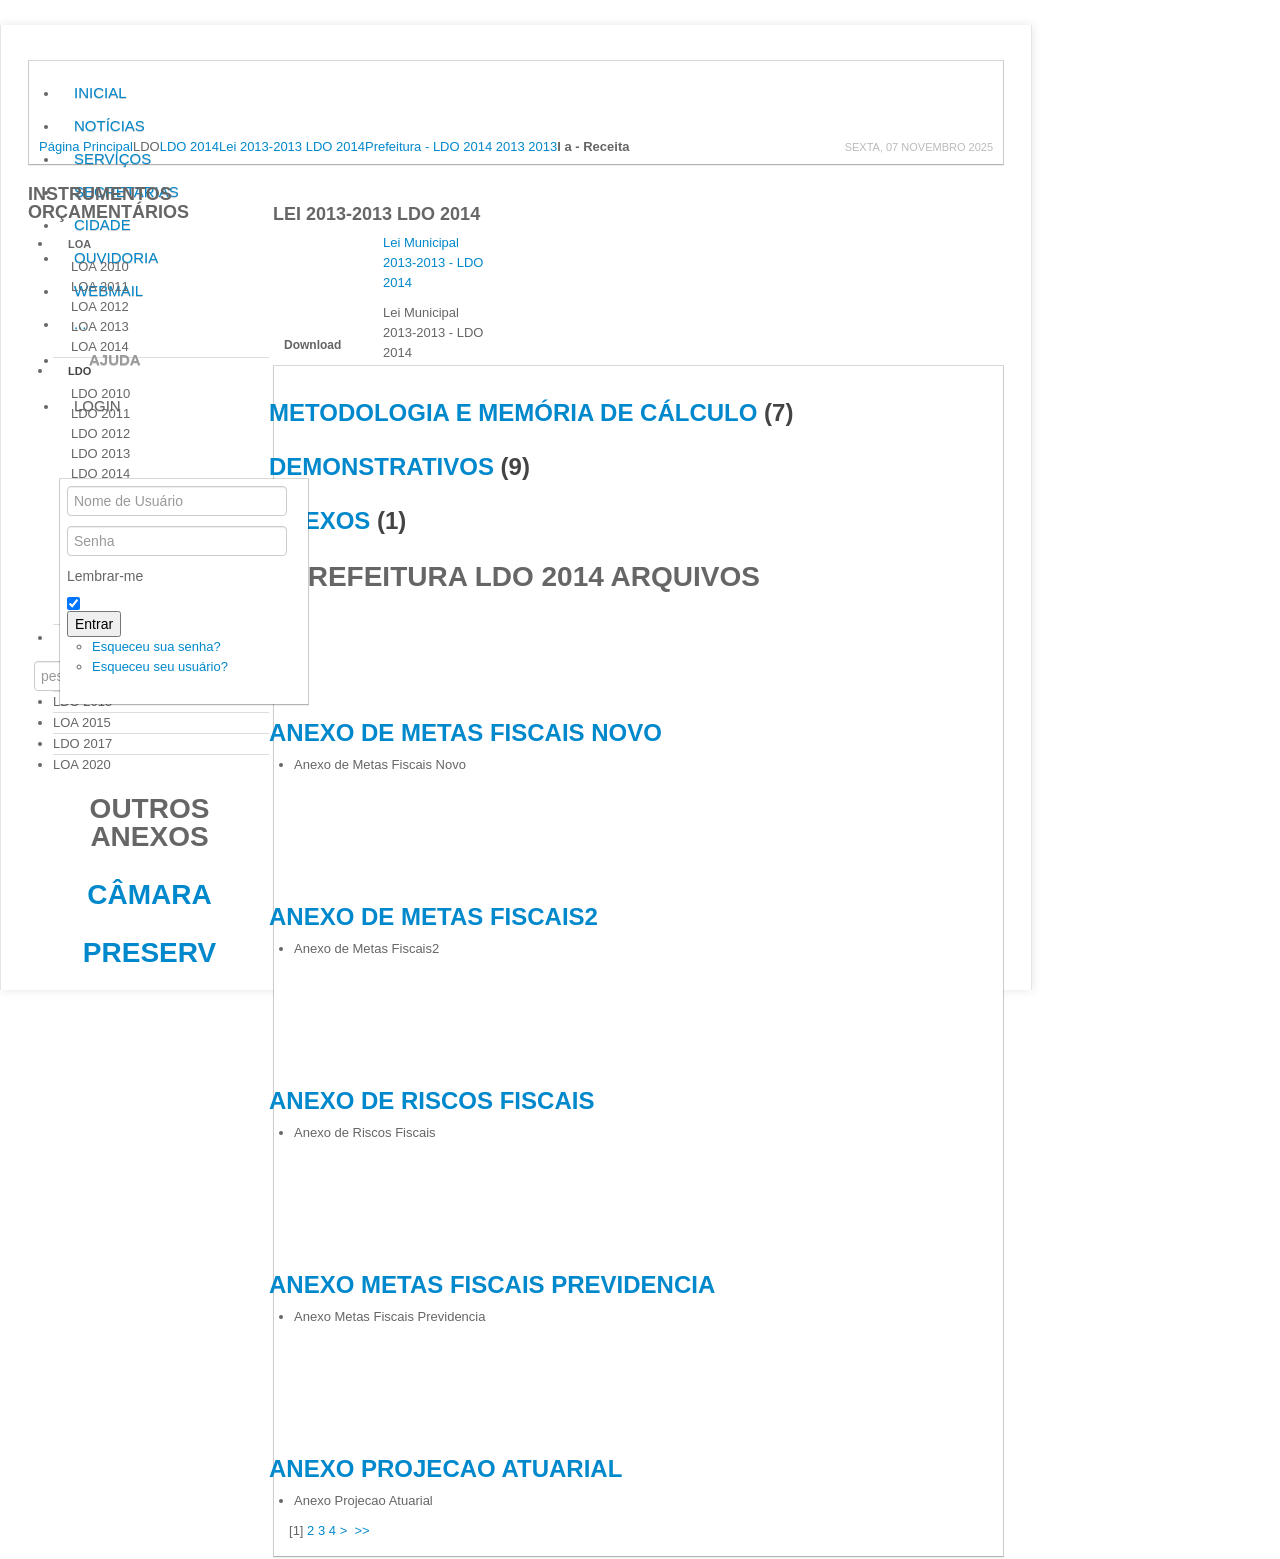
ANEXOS (319, 520)
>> (364, 1530)
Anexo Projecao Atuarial (445, 1468)
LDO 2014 (189, 146)
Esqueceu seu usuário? (160, 666)
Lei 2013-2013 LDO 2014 (292, 146)
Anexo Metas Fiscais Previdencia (492, 1284)
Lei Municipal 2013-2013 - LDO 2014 (433, 262)
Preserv (149, 952)
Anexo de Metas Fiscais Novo (465, 732)
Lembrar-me (105, 576)
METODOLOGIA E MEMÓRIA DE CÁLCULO (513, 412)
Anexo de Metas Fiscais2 (433, 916)
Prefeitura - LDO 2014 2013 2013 (461, 146)
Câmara (149, 894)
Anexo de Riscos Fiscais (431, 1100)
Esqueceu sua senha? (156, 646)
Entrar (94, 624)
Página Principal (86, 146)
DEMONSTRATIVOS (381, 466)
